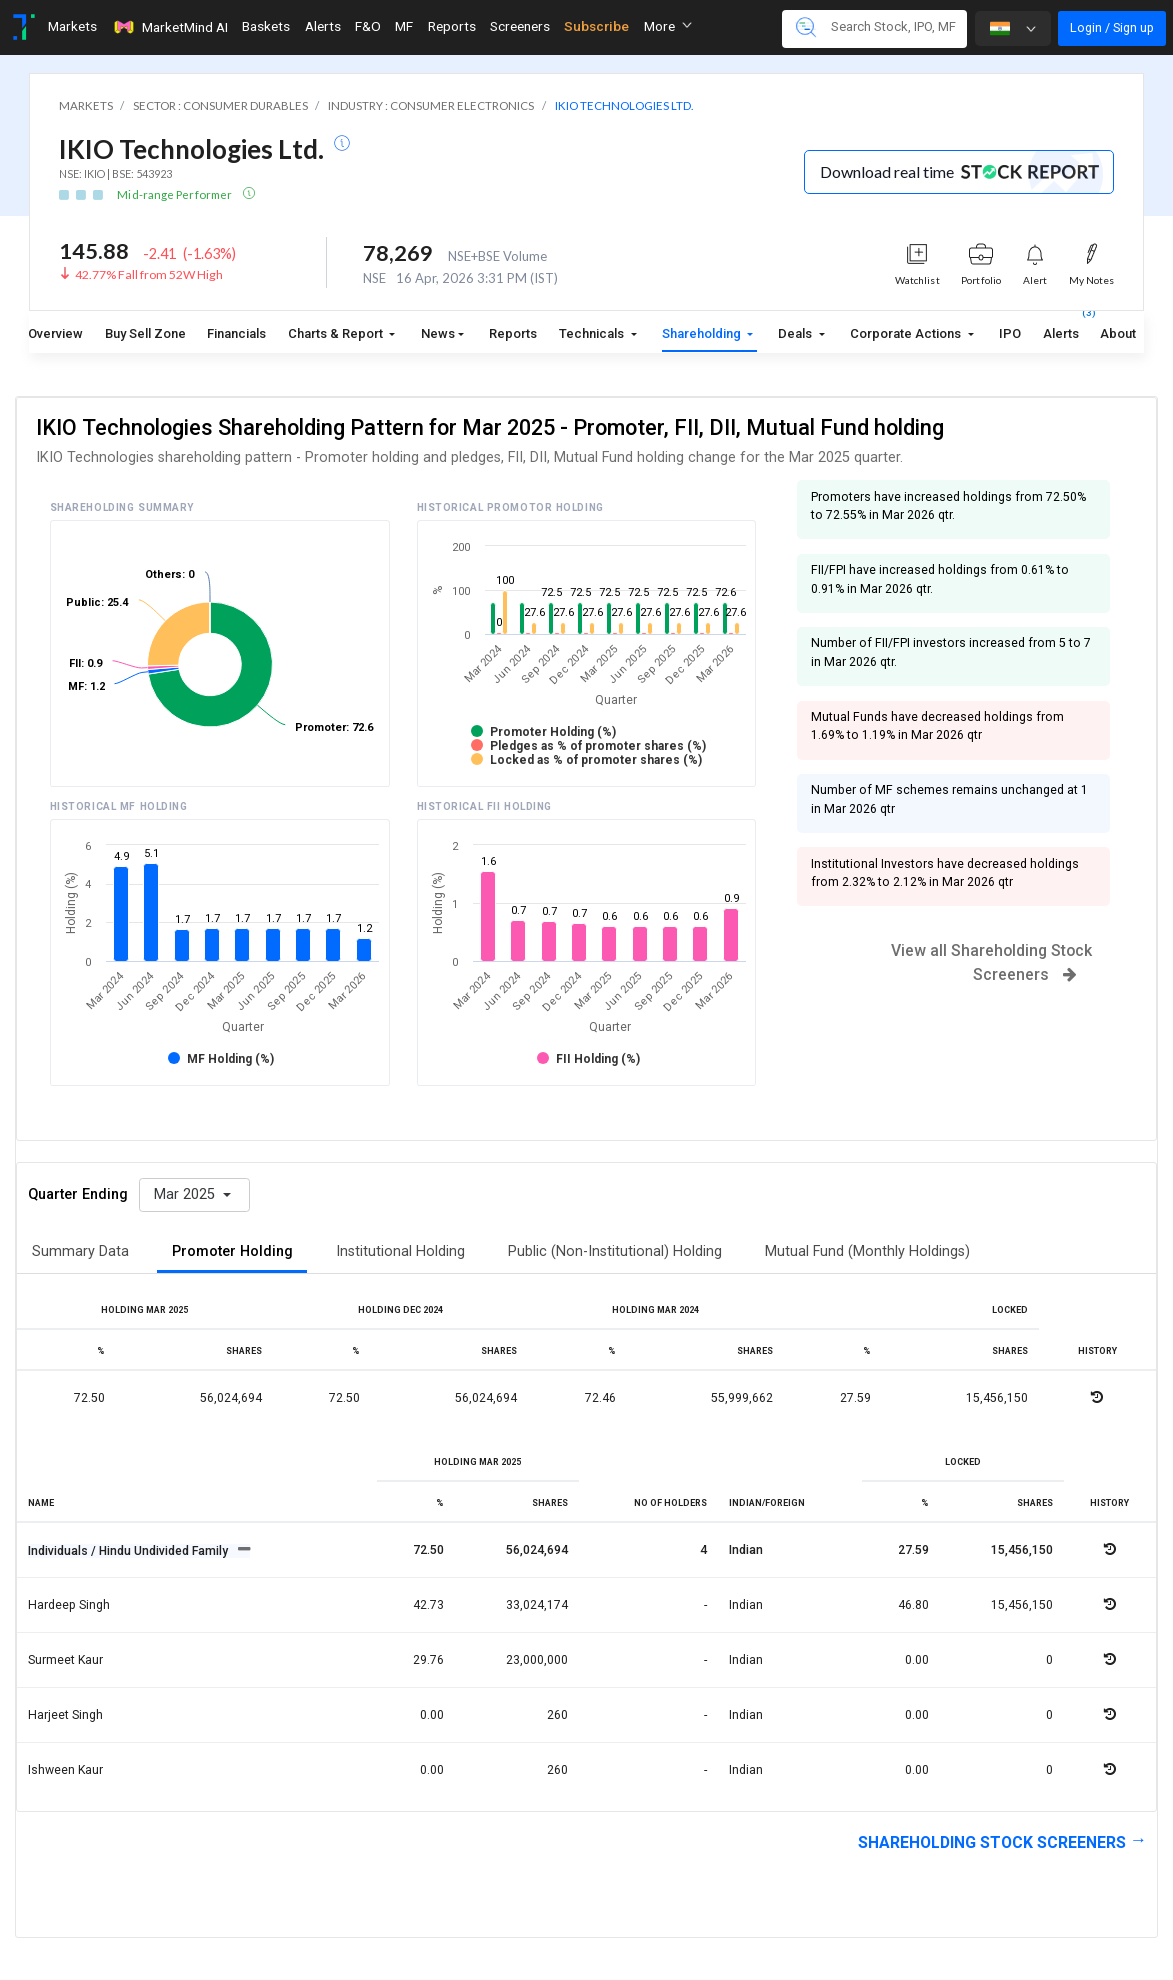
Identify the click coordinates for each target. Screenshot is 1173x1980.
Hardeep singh (69, 1605)
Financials (236, 333)
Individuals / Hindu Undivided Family (129, 1551)
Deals (796, 333)
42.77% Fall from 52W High (149, 274)
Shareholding (703, 333)
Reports (513, 333)
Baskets (266, 26)
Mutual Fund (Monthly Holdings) (867, 1251)
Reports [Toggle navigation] (452, 26)
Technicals (593, 333)
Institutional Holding (400, 1251)
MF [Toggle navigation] (404, 26)
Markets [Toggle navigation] (72, 26)
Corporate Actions (907, 333)
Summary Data (80, 1251)
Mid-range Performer (175, 194)
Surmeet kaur (65, 1660)
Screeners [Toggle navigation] (520, 26)
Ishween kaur (65, 1770)
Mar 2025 (186, 1194)
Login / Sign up (1112, 27)
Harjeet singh (65, 1715)
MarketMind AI (170, 27)
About (1118, 333)
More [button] (668, 26)
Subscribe (596, 26)
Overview (55, 333)
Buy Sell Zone (145, 333)
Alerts (1061, 329)
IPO (1010, 333)
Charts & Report (337, 333)
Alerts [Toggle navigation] (323, 26)
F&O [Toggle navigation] (368, 26)
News (438, 333)
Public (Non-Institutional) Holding (615, 1251)
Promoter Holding (232, 1251)
